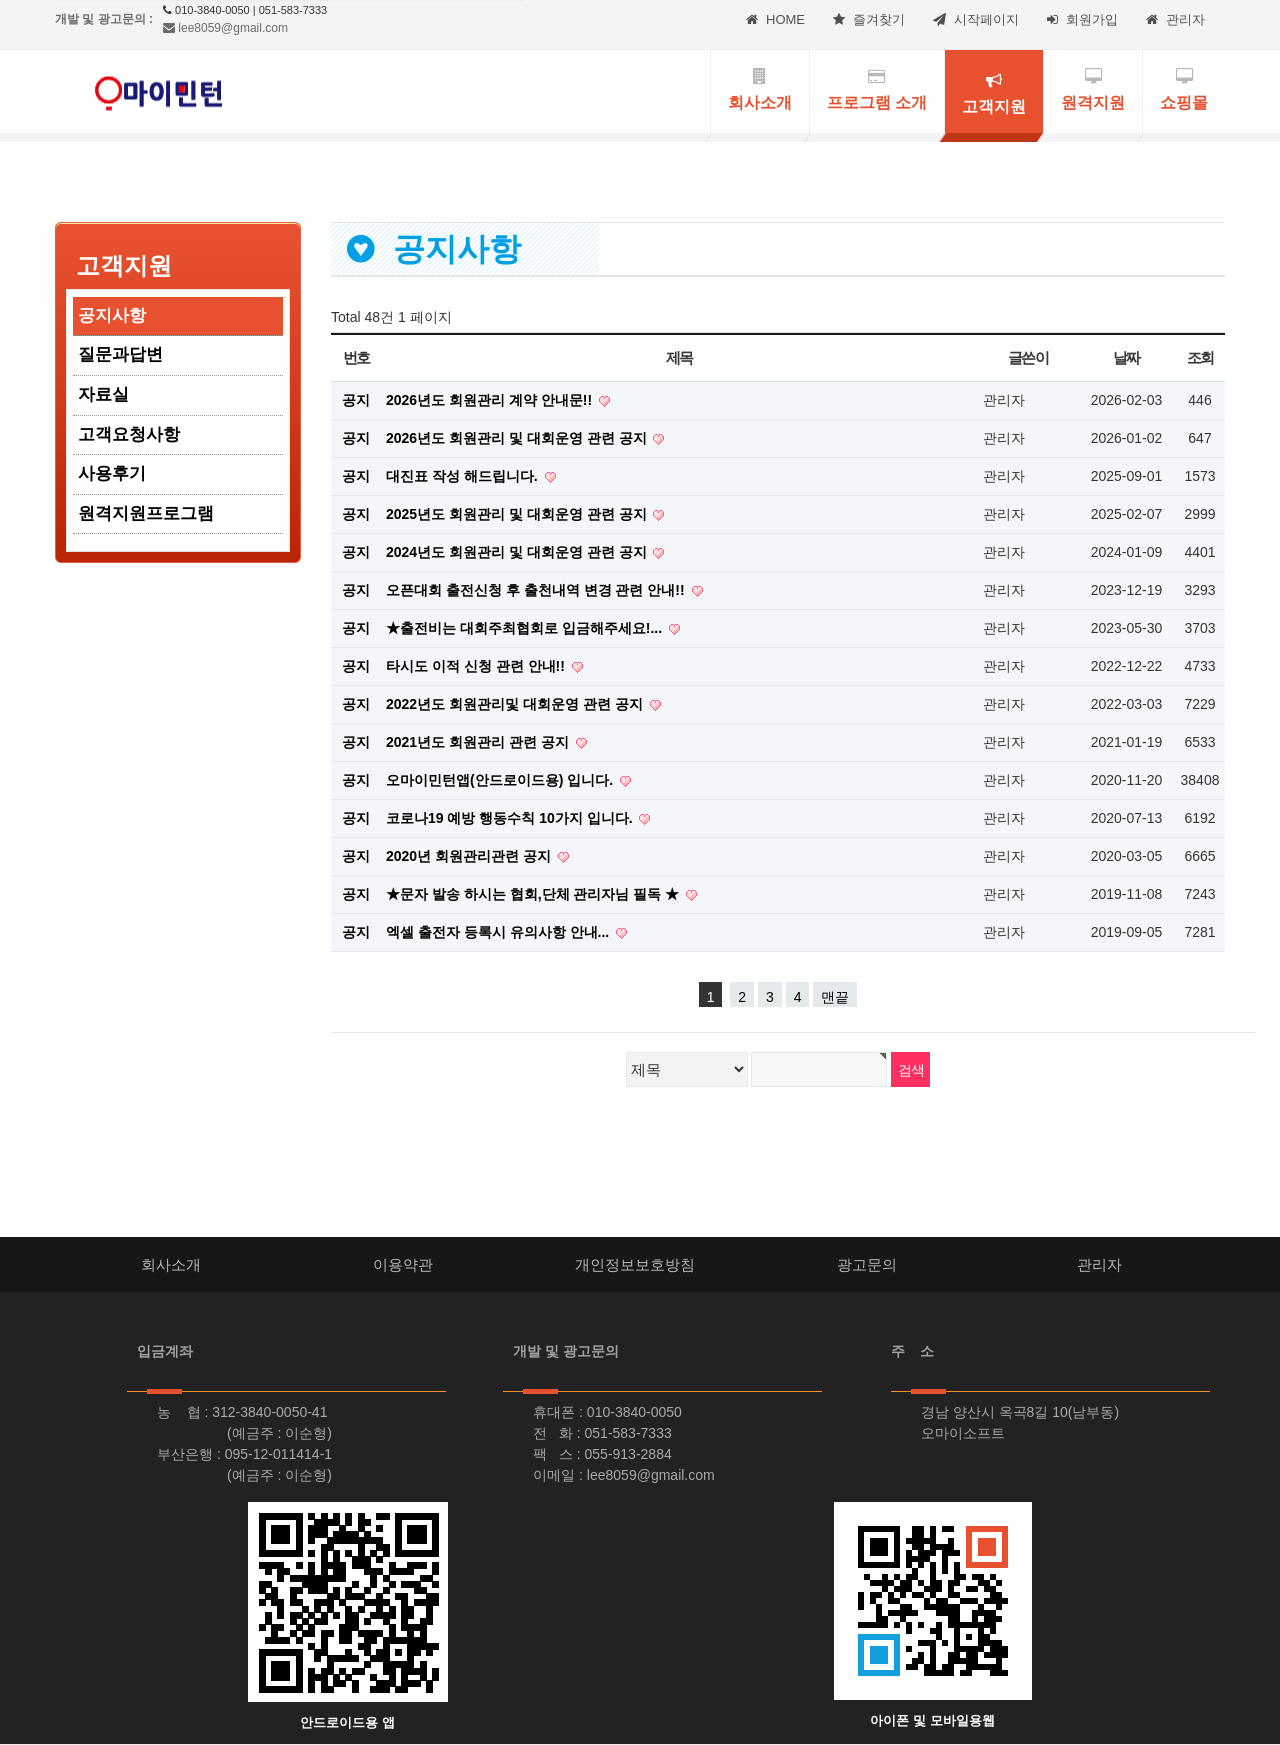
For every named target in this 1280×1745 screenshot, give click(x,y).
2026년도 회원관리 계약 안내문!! (491, 400)
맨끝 (835, 997)
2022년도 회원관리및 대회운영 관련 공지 (516, 704)
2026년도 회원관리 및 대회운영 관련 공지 (518, 438)
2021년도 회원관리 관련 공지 (479, 742)
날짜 (1126, 357)
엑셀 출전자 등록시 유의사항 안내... (499, 932)
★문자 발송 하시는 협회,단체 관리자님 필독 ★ (534, 894)
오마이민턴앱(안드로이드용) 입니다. (501, 780)
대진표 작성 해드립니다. (464, 476)
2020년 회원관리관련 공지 (470, 856)
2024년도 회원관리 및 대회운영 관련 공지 (518, 552)
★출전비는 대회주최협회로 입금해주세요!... (526, 628)
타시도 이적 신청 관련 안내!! (477, 666)
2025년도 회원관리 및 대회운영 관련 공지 (518, 514)
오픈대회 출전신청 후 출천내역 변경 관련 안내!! (537, 590)
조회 (1200, 357)
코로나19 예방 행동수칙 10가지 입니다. (511, 818)
